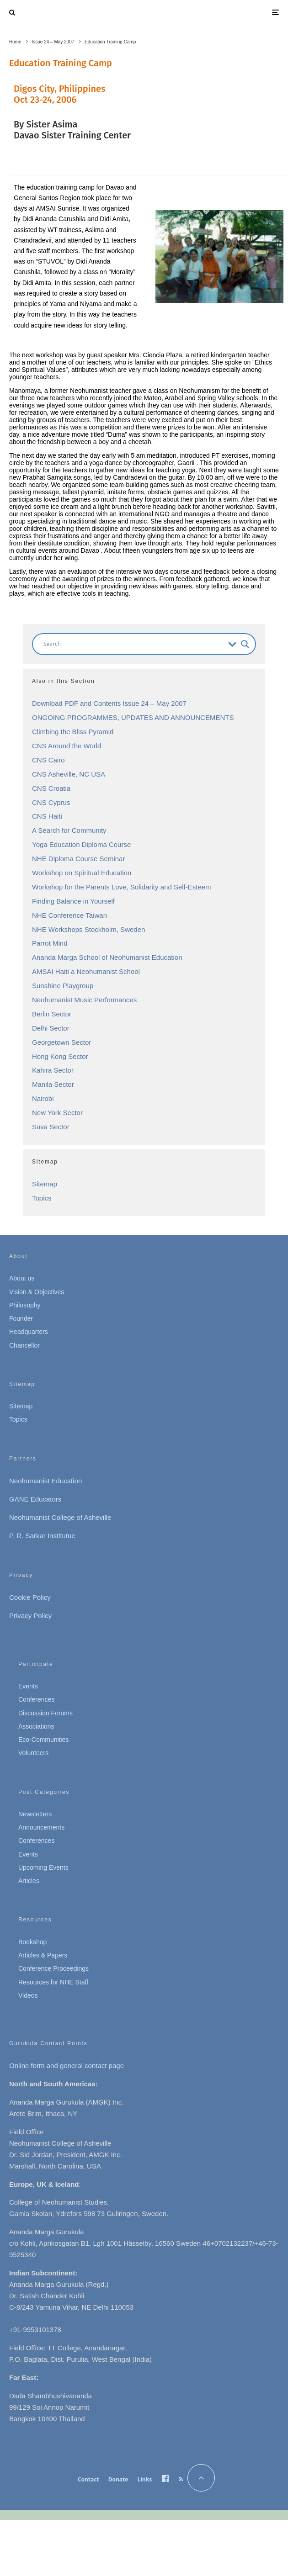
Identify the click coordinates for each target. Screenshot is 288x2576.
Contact (88, 2479)
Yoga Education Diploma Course (81, 844)
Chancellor (24, 1345)
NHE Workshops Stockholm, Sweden (88, 929)
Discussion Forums (45, 1713)
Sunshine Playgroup (62, 985)
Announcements (41, 1827)
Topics (42, 1198)
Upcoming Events (43, 1867)
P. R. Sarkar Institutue (42, 1535)
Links (144, 2479)
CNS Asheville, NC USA (68, 774)
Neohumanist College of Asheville (60, 1517)
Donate (118, 2479)
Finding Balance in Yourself (73, 901)
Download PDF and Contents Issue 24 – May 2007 (109, 703)
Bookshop (32, 1942)
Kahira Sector (53, 1070)
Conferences (36, 1699)
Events (28, 1686)
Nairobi (43, 1098)
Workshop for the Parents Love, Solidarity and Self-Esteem (121, 887)
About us (21, 1278)
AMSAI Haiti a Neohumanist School (86, 971)
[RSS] (180, 2479)
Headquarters (28, 1331)
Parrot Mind (50, 943)
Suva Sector (50, 1127)
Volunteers (33, 1752)
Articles (28, 1880)
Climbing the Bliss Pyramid (72, 731)
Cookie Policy (30, 1597)
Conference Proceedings (53, 1968)
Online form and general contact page (66, 2065)
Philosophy (25, 1305)
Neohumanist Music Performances (84, 1000)
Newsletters (35, 1814)
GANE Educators (35, 1499)
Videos (28, 1995)
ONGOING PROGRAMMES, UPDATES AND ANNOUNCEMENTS (133, 717)
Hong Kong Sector (60, 1056)
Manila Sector (53, 1084)
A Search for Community (69, 830)
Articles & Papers (42, 1955)
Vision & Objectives (36, 1292)
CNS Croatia (51, 788)
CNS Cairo (48, 760)
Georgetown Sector (61, 1042)
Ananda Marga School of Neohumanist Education (107, 957)
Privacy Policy (30, 1615)
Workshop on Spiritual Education (81, 873)
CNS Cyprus (51, 802)
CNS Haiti (47, 816)
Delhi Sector (50, 1028)
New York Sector (57, 1112)
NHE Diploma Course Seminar (78, 858)
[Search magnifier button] (245, 644)
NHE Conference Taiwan (69, 915)
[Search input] (133, 644)
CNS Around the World (66, 746)
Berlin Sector (51, 1014)
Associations (36, 1726)
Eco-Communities (43, 1739)
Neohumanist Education (45, 1481)
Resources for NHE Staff (53, 1982)
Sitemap (44, 1184)
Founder (21, 1318)
